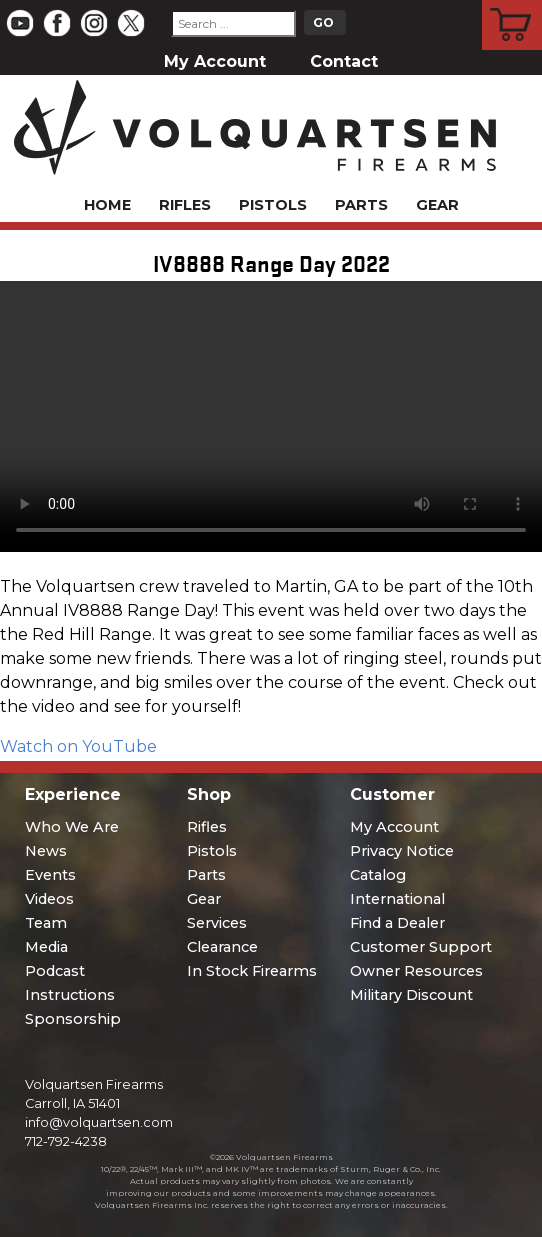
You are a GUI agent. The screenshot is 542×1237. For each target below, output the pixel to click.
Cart (512, 3)
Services (217, 923)
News (46, 851)
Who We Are (72, 827)
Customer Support (421, 947)
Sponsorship (73, 1019)
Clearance (222, 947)
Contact (344, 61)
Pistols (273, 205)
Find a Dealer (397, 923)
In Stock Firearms (252, 971)
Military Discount (411, 995)
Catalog (378, 875)
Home (107, 205)
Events (50, 875)
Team (46, 923)
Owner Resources (416, 971)
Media (46, 947)
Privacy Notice (402, 851)
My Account (215, 61)
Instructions (70, 995)
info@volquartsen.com (99, 1122)
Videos (49, 899)
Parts (361, 205)
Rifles (185, 205)
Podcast (55, 971)
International (397, 899)
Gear (437, 205)
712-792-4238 (66, 1141)
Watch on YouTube (78, 746)
